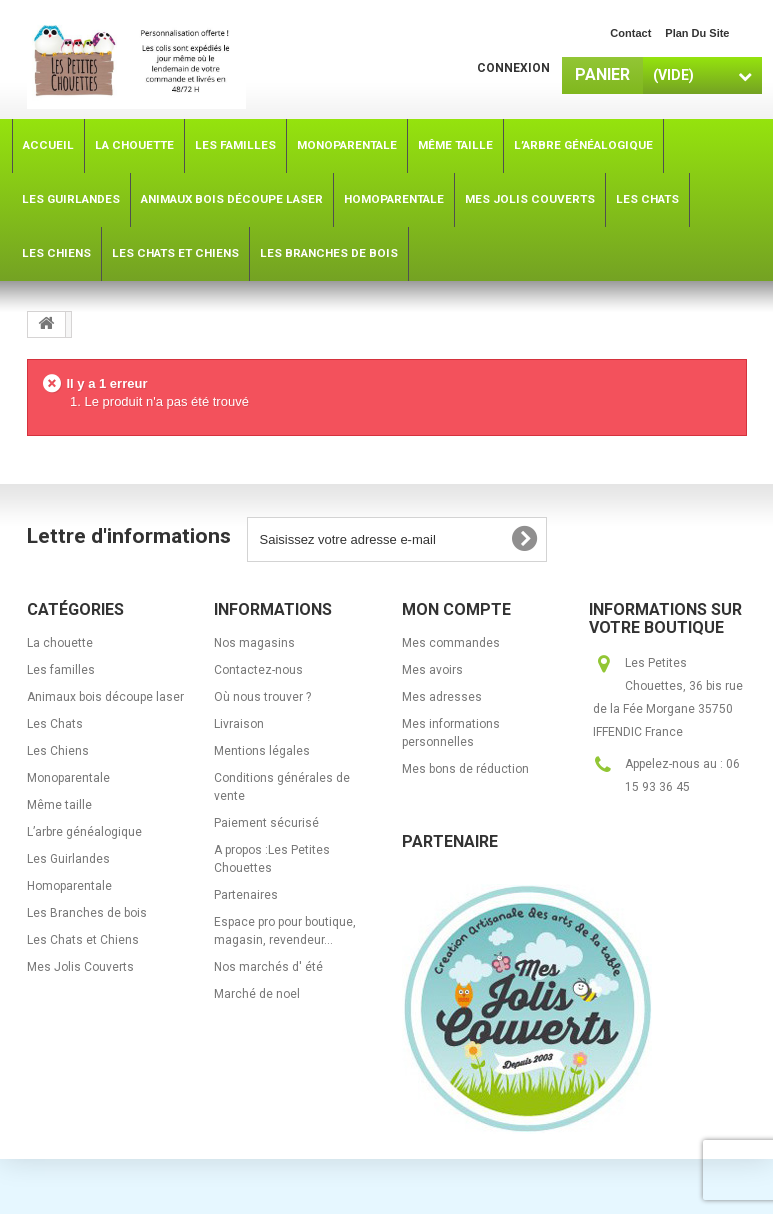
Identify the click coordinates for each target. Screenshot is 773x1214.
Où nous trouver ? (262, 697)
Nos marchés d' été (268, 967)
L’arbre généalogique (84, 832)
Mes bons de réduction (465, 769)
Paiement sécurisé (266, 823)
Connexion (513, 68)
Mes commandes (451, 643)
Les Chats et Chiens (83, 940)
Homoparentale (69, 886)
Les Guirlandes (68, 859)
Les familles (61, 670)
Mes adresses (442, 697)
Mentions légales (262, 751)
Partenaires (246, 895)
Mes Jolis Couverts (80, 967)
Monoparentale (68, 778)
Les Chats (55, 724)
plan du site (697, 33)
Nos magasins (254, 643)
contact (630, 33)
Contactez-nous (258, 670)
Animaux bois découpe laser (105, 697)
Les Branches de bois (87, 913)
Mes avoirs (432, 670)
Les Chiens (58, 751)
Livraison (239, 724)
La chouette (60, 643)
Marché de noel (257, 994)
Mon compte (456, 609)
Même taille (59, 805)
